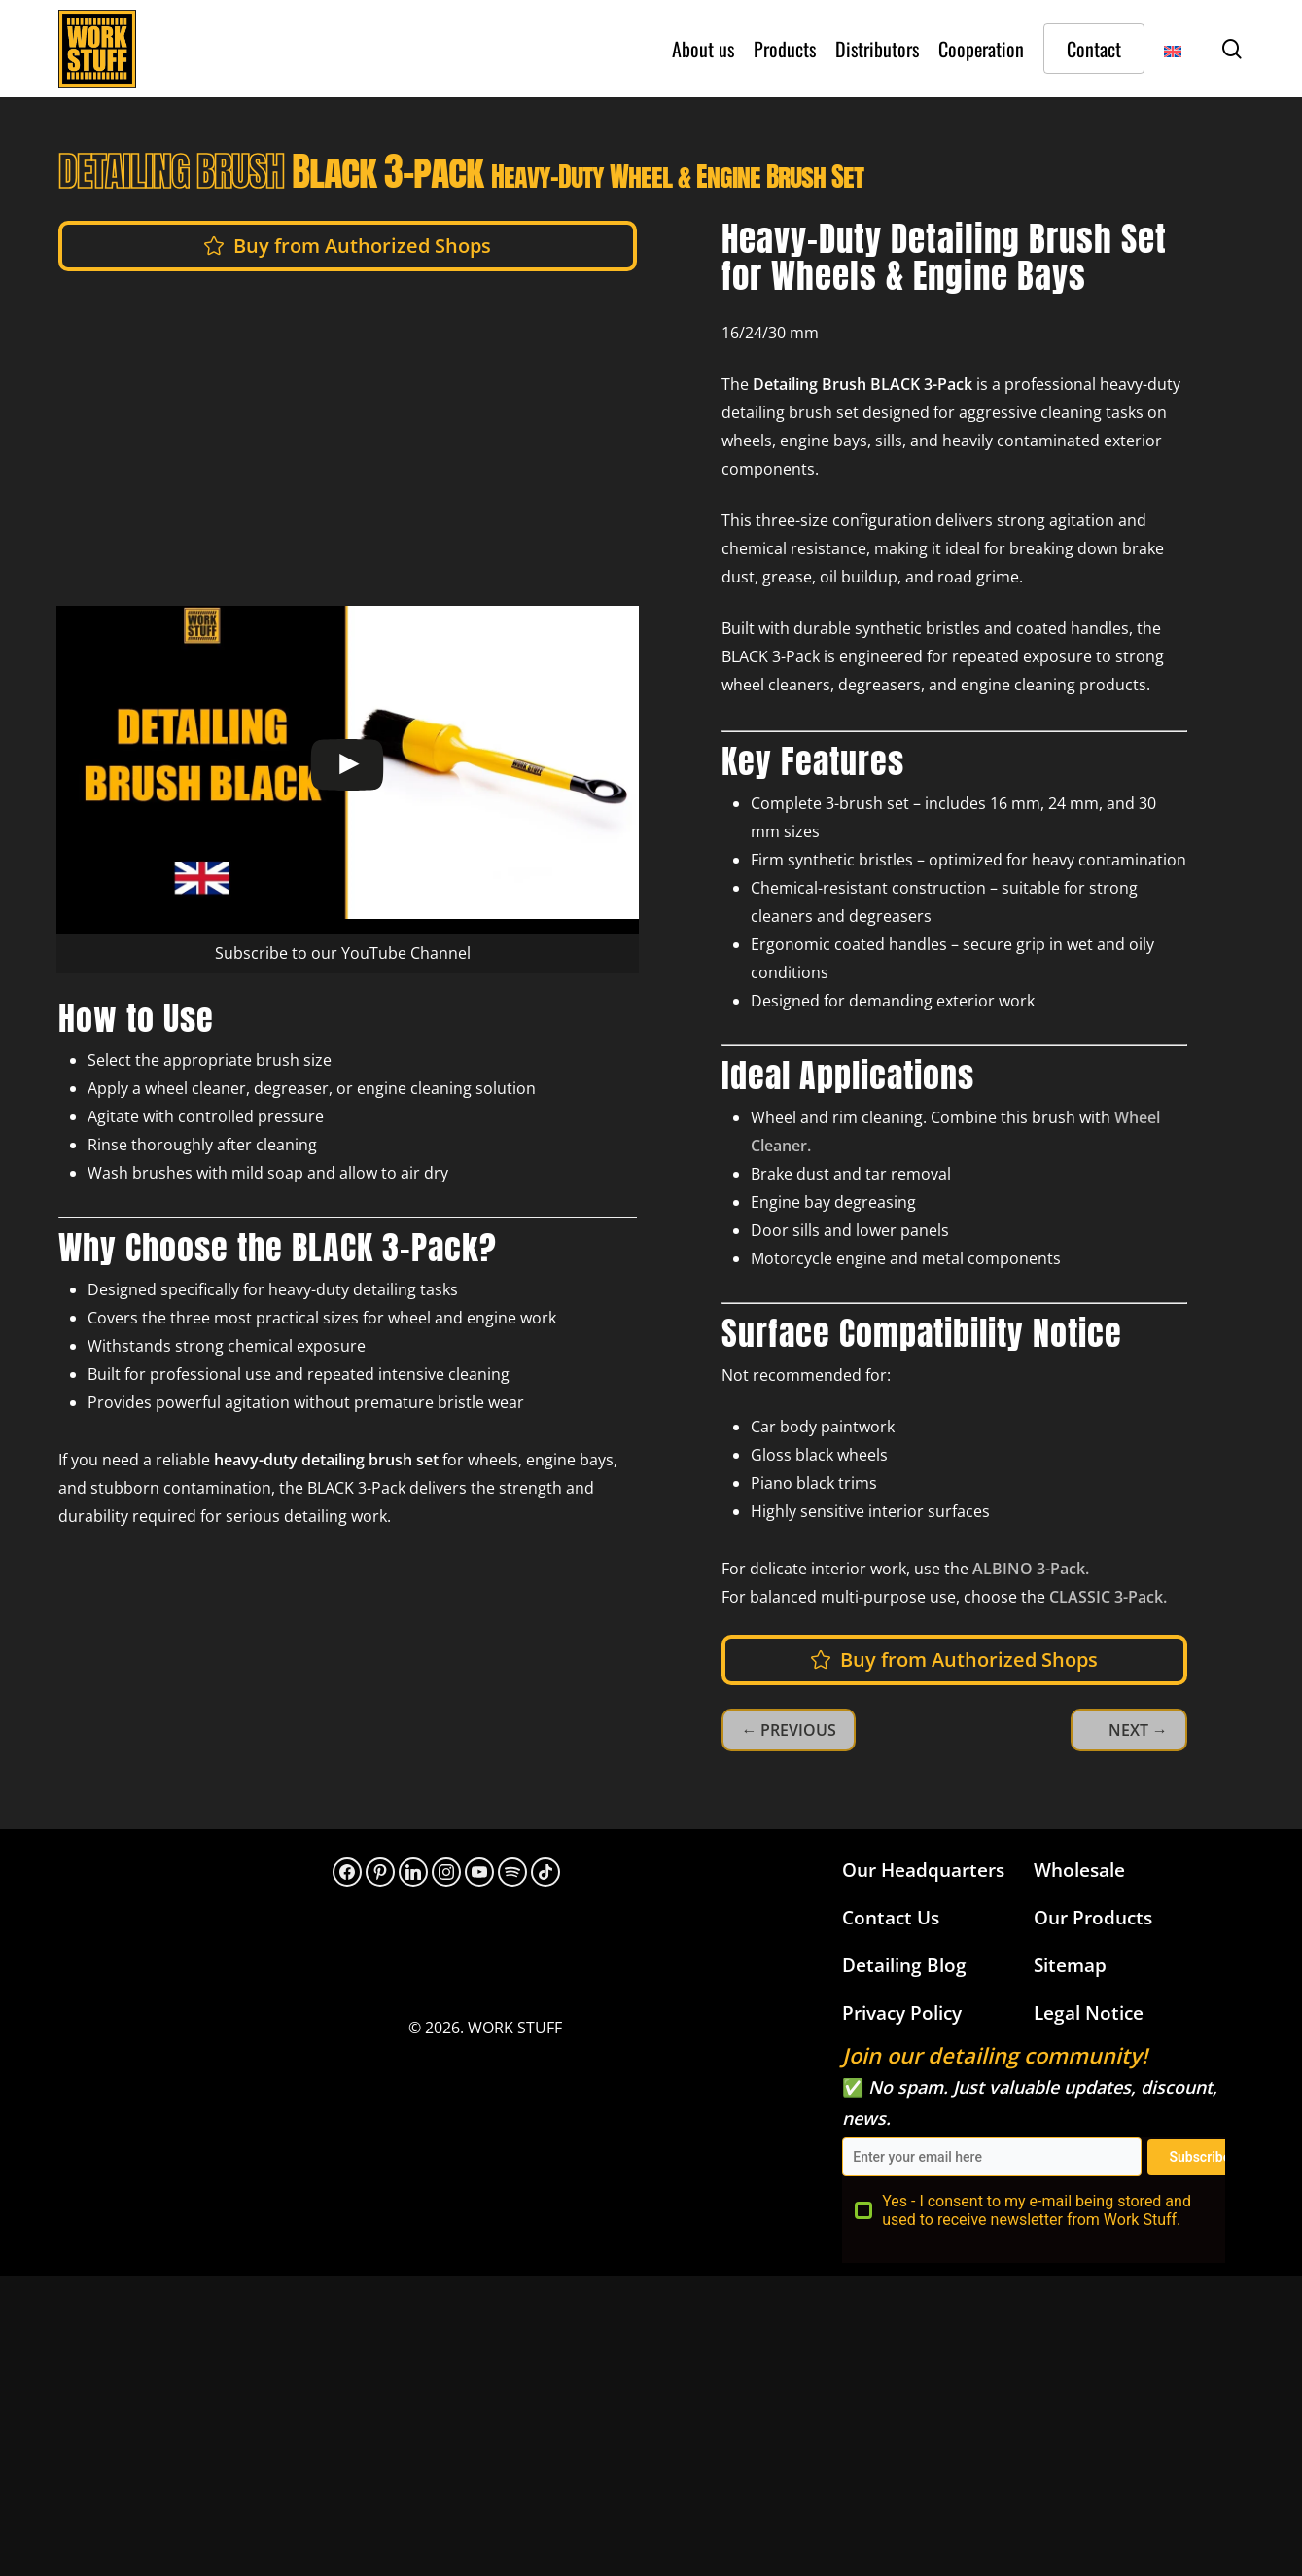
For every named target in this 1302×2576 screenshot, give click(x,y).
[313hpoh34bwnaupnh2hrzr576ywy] (512, 1872)
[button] (362, 246)
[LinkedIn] (413, 1872)
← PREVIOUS (788, 1730)
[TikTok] (545, 1872)
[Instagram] (446, 1872)
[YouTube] (479, 1872)
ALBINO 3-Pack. (1028, 1568)
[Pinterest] (380, 1872)
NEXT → (1138, 1730)
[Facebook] (347, 1872)
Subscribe (1199, 2157)
